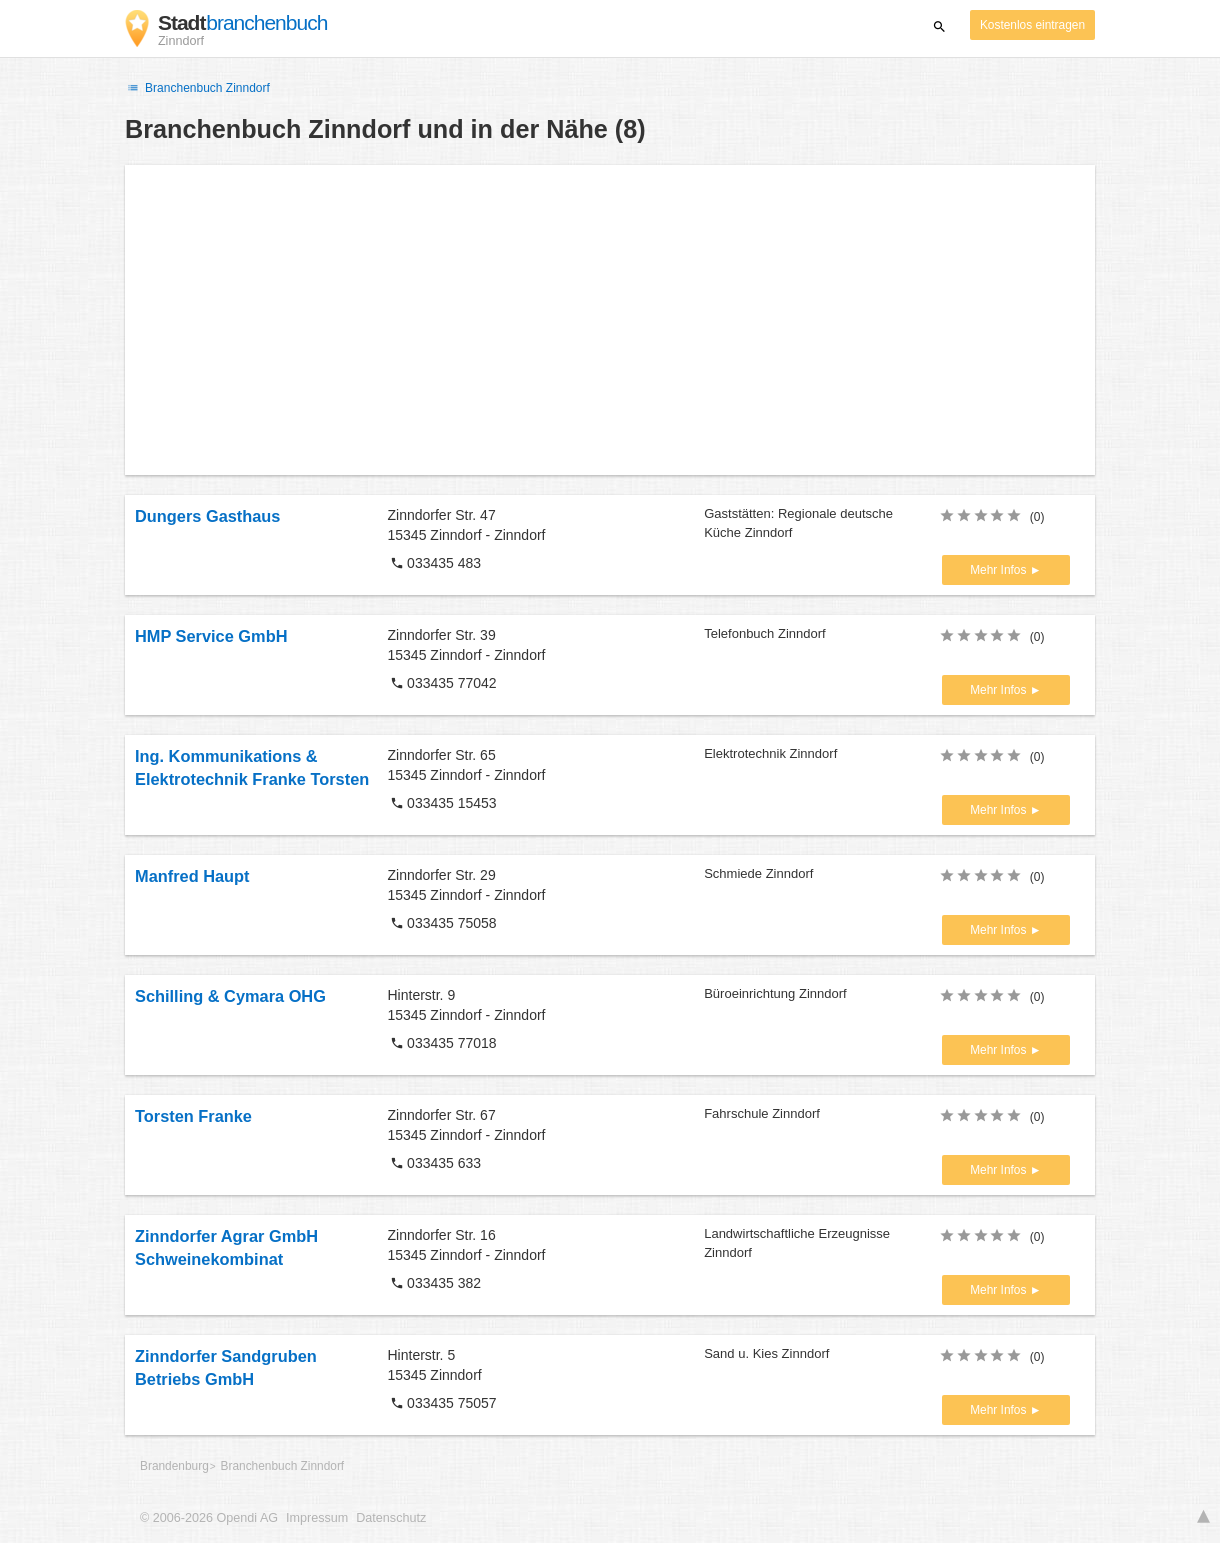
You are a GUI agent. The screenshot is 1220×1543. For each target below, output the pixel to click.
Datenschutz (391, 1518)
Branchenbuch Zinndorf (197, 88)
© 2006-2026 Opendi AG (209, 1518)
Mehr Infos (999, 570)
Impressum (317, 1518)
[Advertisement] (610, 320)
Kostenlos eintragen (1032, 25)
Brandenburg (174, 1466)
